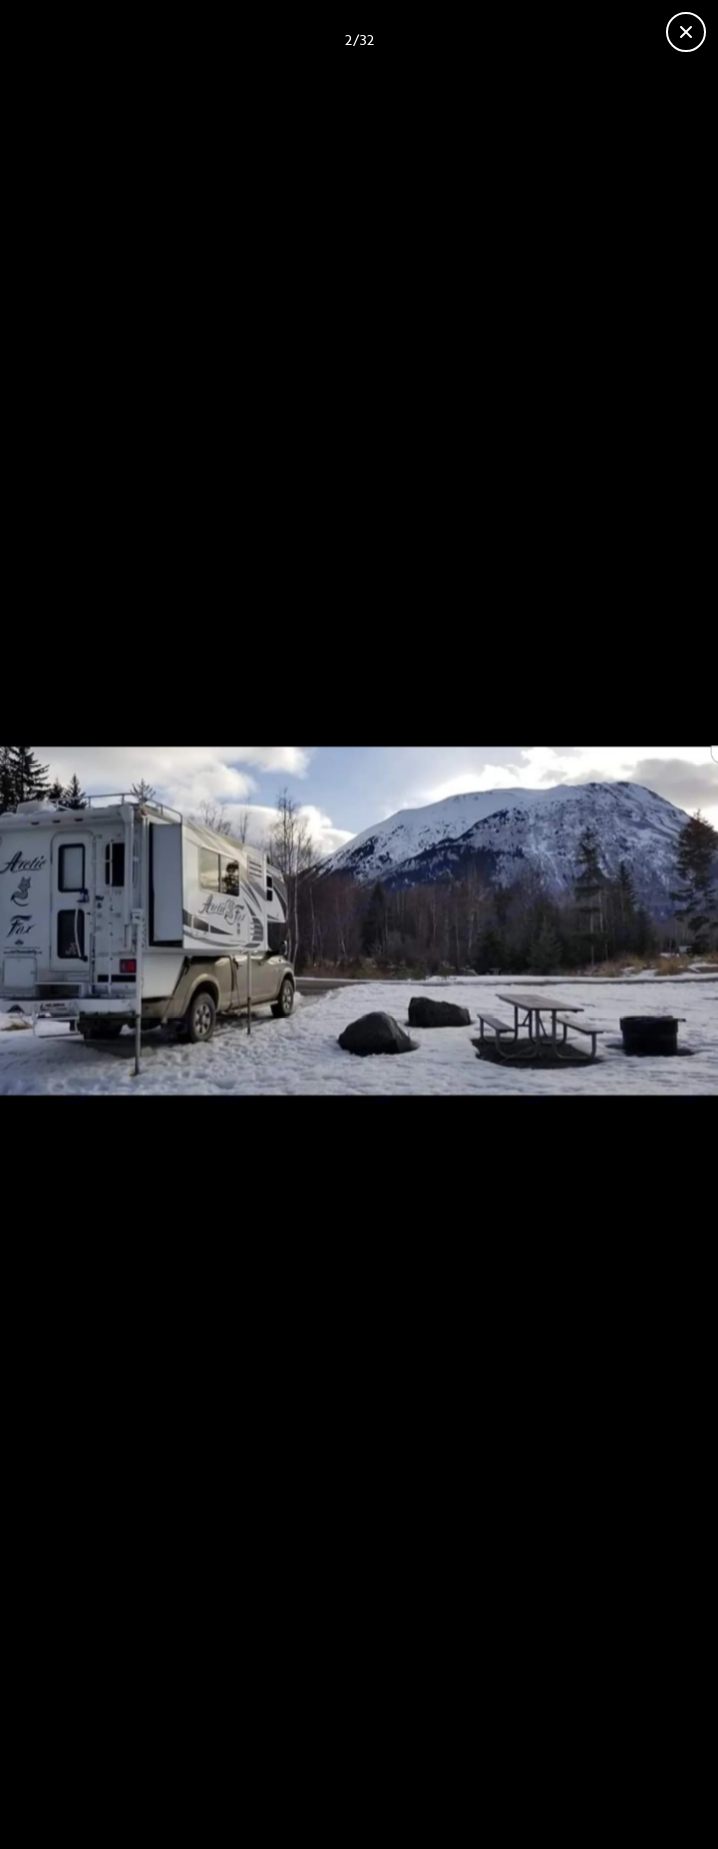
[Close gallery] (686, 32)
